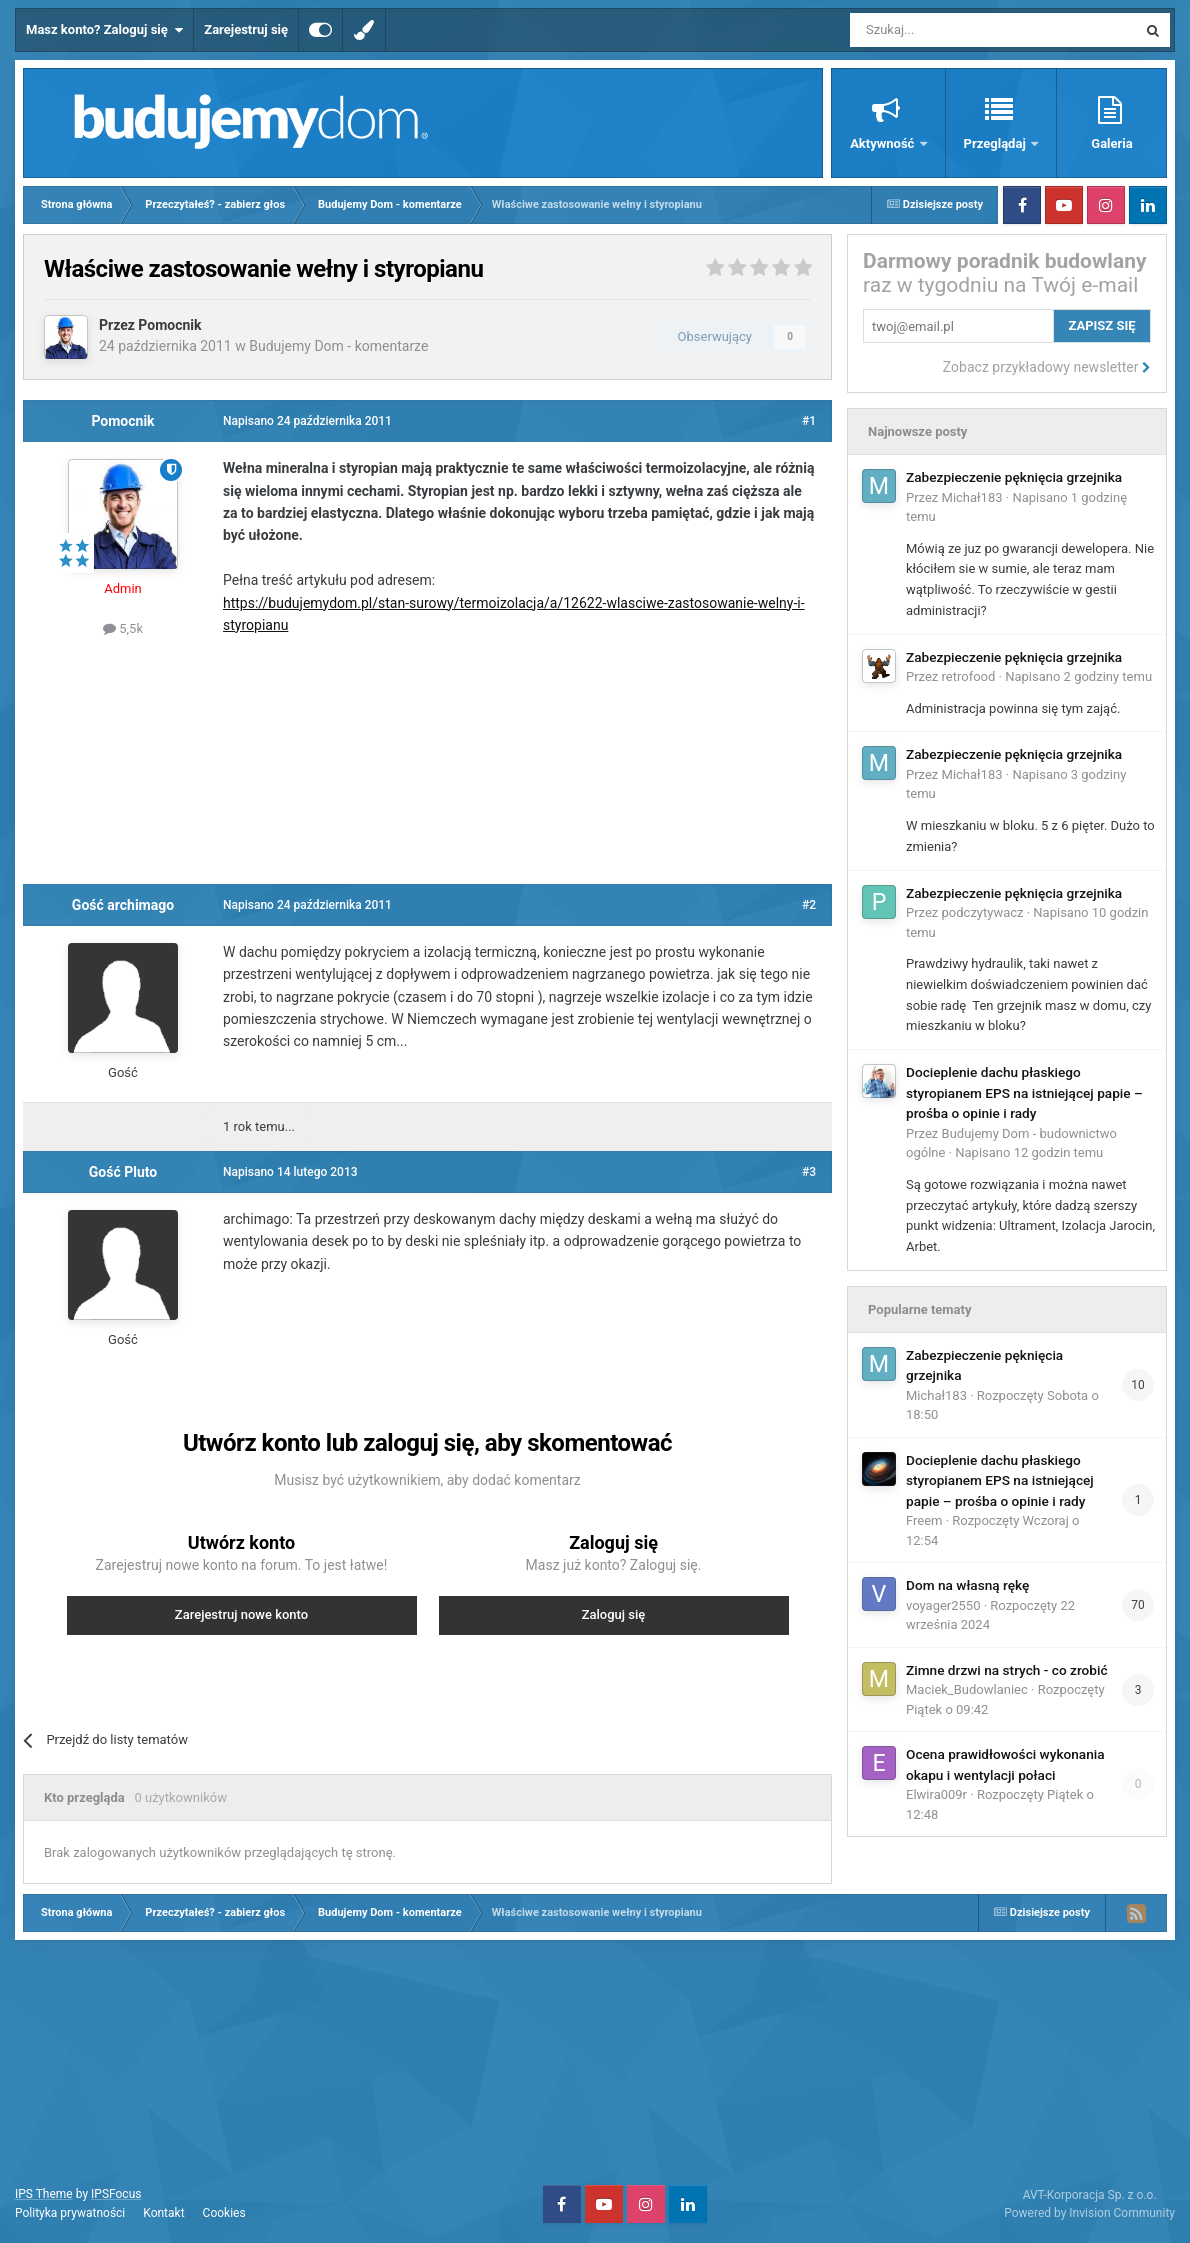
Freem (924, 1520)
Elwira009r (936, 1794)
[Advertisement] (428, 758)
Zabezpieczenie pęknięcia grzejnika (1014, 477)
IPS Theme (44, 2194)
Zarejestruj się (246, 29)
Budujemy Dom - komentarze (338, 346)
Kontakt (163, 2213)
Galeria (1111, 143)
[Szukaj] (946, 30)
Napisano (1078, 676)
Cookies (224, 2213)
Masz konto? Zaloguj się (104, 30)
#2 (809, 905)
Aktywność (883, 143)
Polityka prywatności (70, 2213)
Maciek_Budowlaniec (967, 1689)
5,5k (123, 628)
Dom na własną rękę (967, 1585)
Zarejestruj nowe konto (241, 1614)
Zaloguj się (614, 1614)
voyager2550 (943, 1605)
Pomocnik (169, 325)
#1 (809, 421)
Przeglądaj (996, 143)
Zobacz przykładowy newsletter (1047, 367)
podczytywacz (983, 912)
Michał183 (972, 497)
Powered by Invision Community (1089, 2213)
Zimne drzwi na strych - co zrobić (1007, 1670)
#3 (809, 1172)
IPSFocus (116, 2194)
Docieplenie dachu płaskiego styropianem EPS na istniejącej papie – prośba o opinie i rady (1024, 1092)
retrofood (969, 676)
